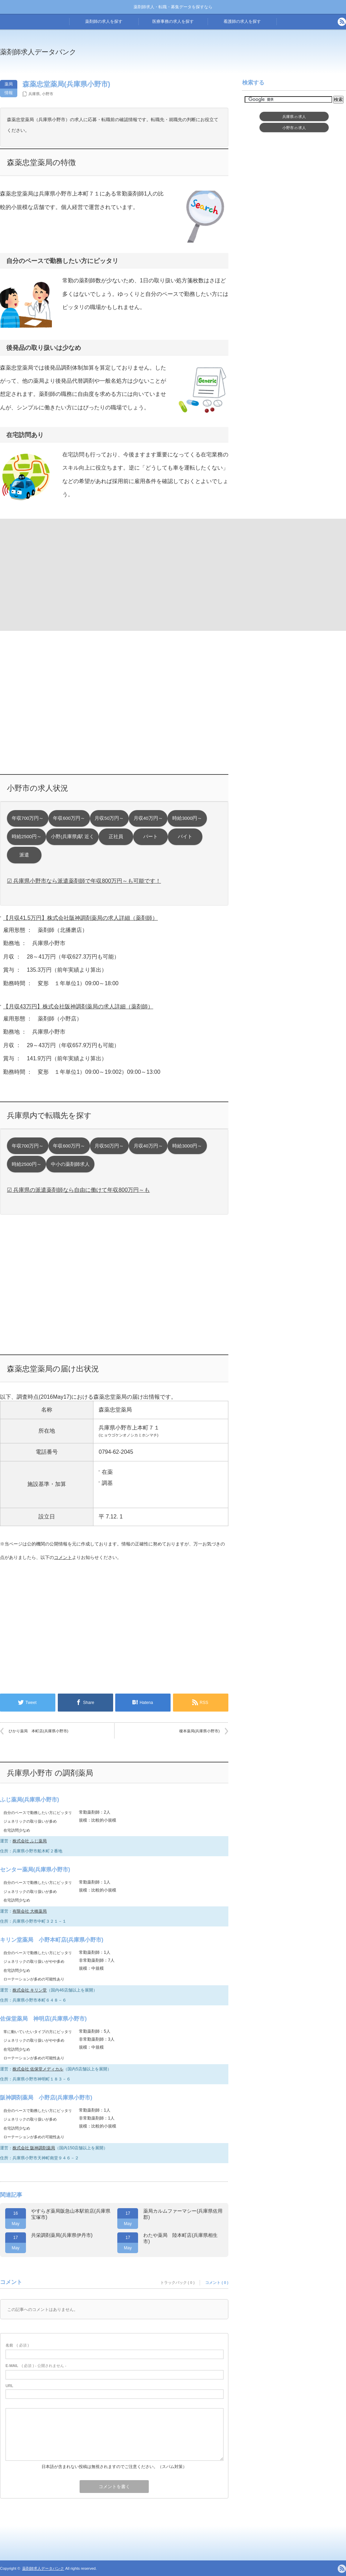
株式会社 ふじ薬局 (29, 1841)
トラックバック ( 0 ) (177, 2282)
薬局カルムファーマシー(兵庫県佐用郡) (182, 2214)
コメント (63, 1557)
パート (150, 836)
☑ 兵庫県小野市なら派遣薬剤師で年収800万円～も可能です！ (84, 881)
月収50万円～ (109, 818)
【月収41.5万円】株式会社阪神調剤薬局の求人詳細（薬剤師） (80, 918)
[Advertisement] (56, 574)
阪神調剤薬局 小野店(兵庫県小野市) (46, 2098)
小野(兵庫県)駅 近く (72, 836)
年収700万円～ (28, 818)
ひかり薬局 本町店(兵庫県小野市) (38, 1731)
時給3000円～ (187, 818)
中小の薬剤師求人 (70, 1164)
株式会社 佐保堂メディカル (37, 2069)
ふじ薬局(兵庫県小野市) (29, 1800)
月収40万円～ (148, 818)
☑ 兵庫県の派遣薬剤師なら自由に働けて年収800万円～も (78, 1190)
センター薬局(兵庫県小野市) (35, 1869)
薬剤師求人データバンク (38, 52)
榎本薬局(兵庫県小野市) (199, 1731)
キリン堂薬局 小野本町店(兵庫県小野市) (51, 1940)
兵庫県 (34, 94)
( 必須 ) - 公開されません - (36, 2366)
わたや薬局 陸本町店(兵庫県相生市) (180, 2238)
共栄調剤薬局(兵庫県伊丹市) (61, 2235)
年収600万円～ (69, 818)
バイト (185, 836)
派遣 (24, 855)
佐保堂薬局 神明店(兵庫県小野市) (43, 2019)
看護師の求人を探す (242, 21)
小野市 (47, 94)
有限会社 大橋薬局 (29, 1911)
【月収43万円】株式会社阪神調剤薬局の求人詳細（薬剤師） (78, 1006)
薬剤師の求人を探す (103, 21)
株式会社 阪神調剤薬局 (33, 2148)
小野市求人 (294, 128)
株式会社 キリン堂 (29, 1990)
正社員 (116, 836)
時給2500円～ (27, 836)
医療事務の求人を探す (173, 21)
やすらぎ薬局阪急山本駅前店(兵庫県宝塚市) (70, 2214)
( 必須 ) (17, 2345)
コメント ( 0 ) (216, 2282)
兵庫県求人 (294, 117)
